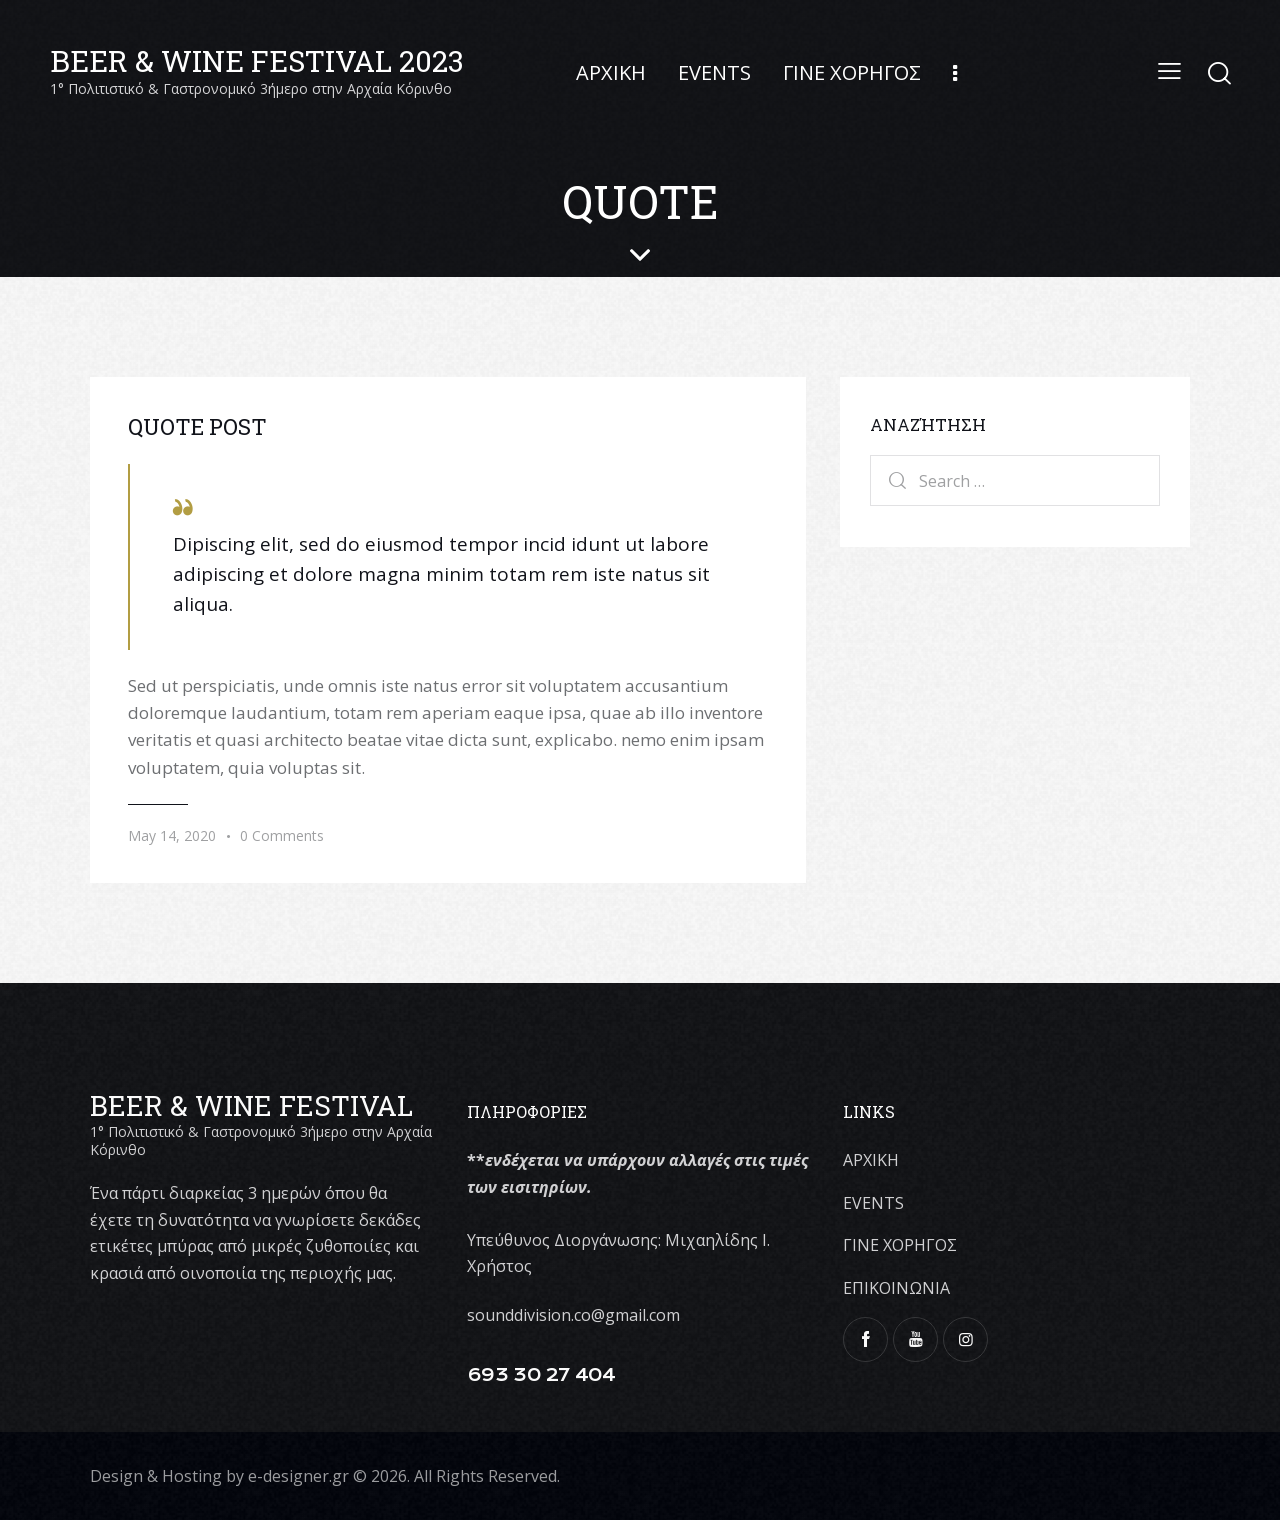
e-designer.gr (298, 1476)
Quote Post (197, 426)
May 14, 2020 (172, 835)
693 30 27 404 (541, 1375)
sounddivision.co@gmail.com (573, 1315)
